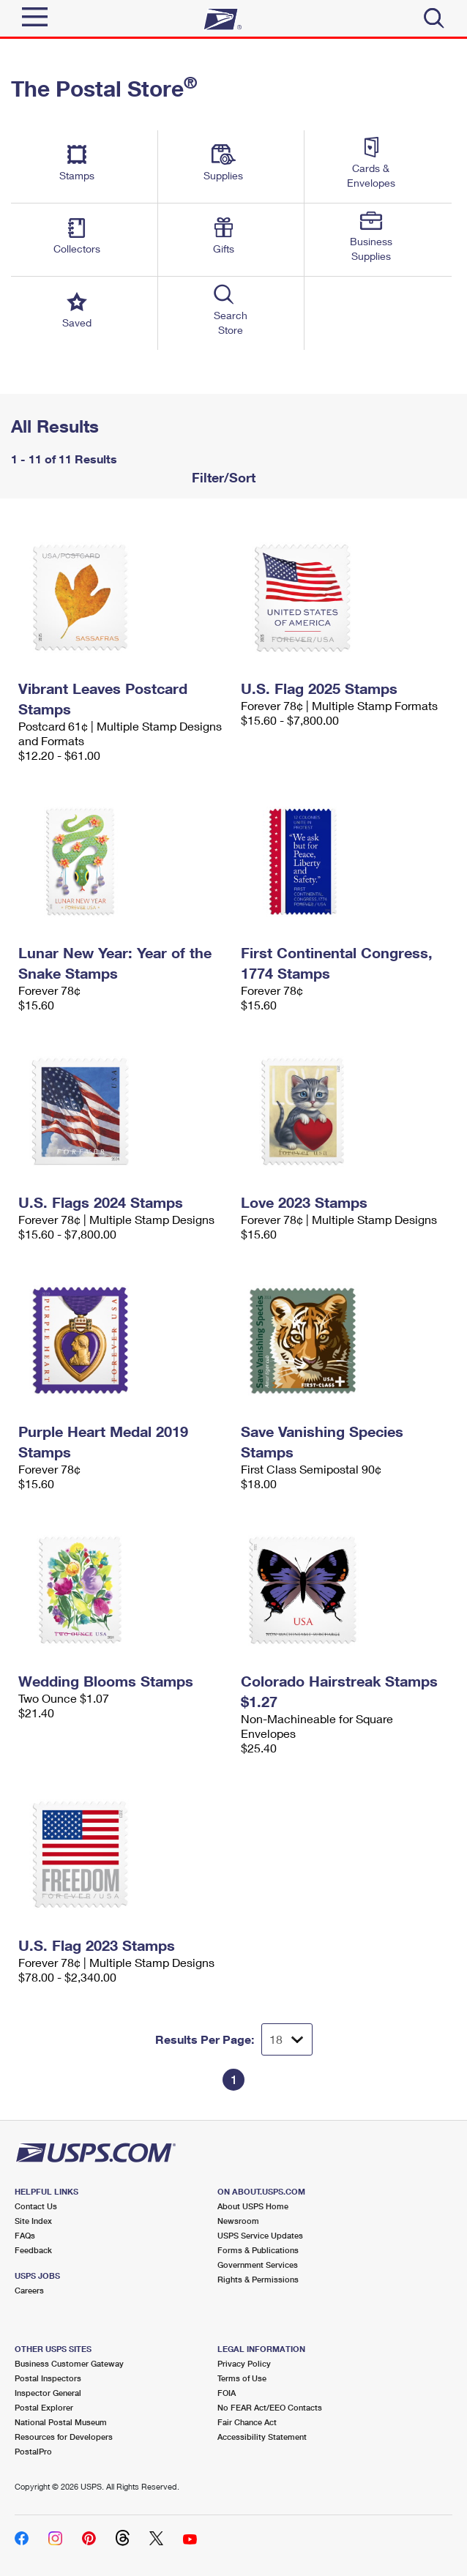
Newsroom (238, 2220)
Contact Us (36, 2206)
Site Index (33, 2220)
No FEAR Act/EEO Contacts (269, 2407)
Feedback (33, 2250)
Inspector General (48, 2392)
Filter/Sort (221, 477)
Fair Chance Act (247, 2422)
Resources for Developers (64, 2436)
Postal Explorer (44, 2407)
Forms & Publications (258, 2250)
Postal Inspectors (48, 2378)
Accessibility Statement (262, 2436)
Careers (29, 2290)
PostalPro (33, 2451)
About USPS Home (252, 2206)
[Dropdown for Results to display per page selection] (287, 2039)
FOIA (226, 2392)
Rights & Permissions (258, 2279)
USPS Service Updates (260, 2235)
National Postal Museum (61, 2422)
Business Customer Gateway (69, 2363)
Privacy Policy (244, 2363)
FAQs (25, 2235)
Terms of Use (241, 2378)
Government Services (257, 2264)
